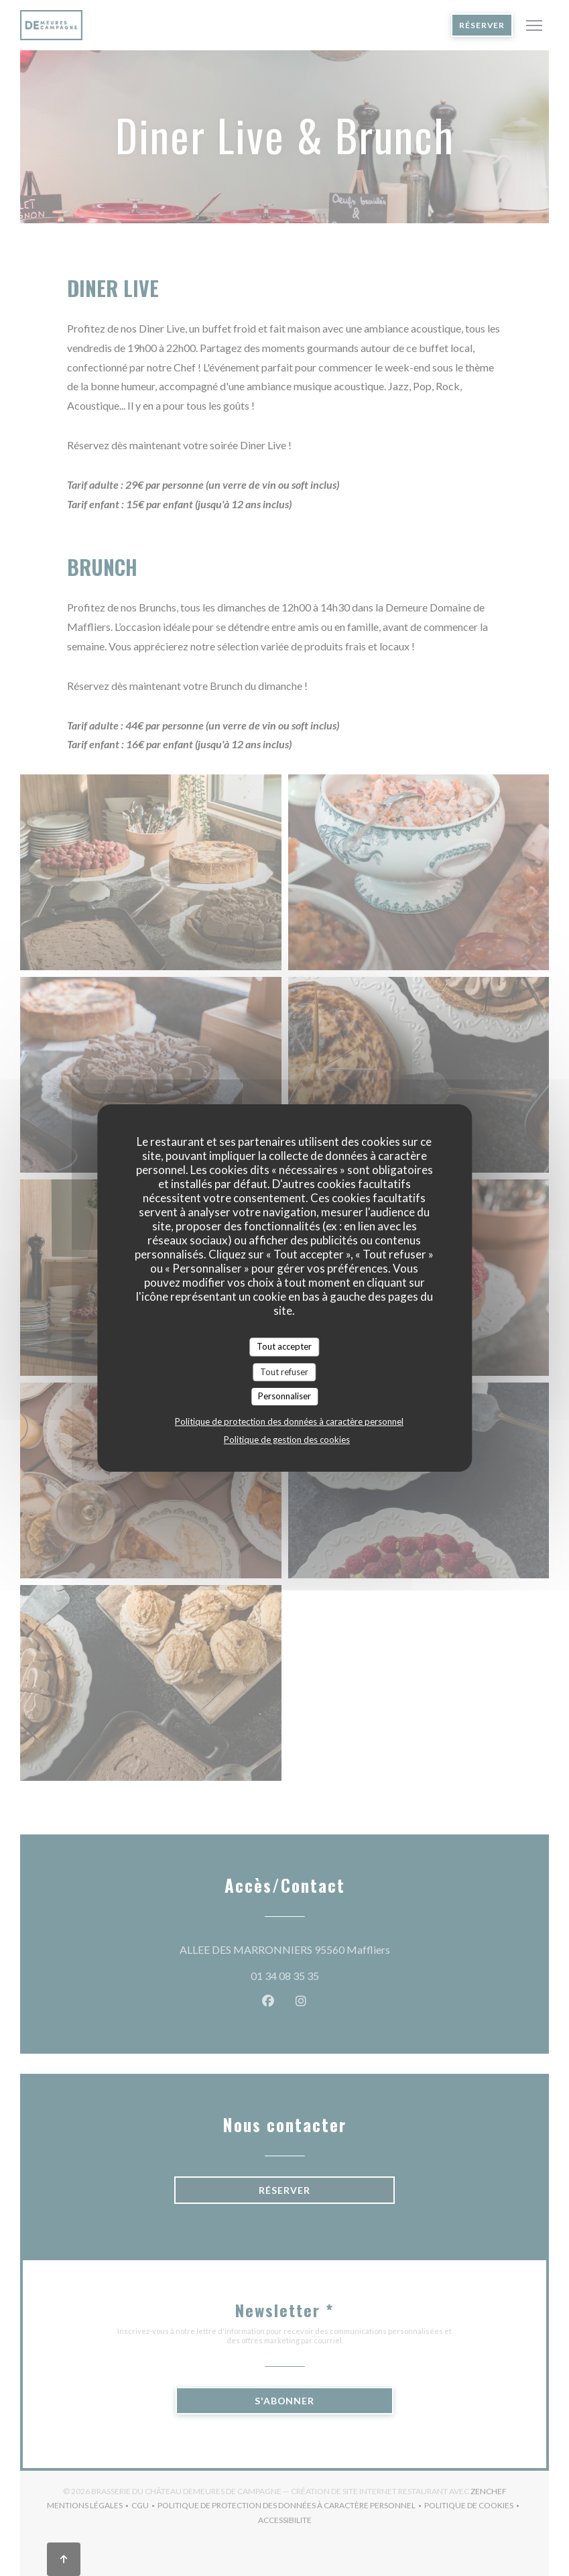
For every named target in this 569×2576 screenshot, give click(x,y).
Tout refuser (284, 1371)
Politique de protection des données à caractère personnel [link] (289, 1421)
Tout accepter (284, 1346)
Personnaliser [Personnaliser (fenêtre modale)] (284, 1396)
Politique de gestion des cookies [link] (287, 1439)
